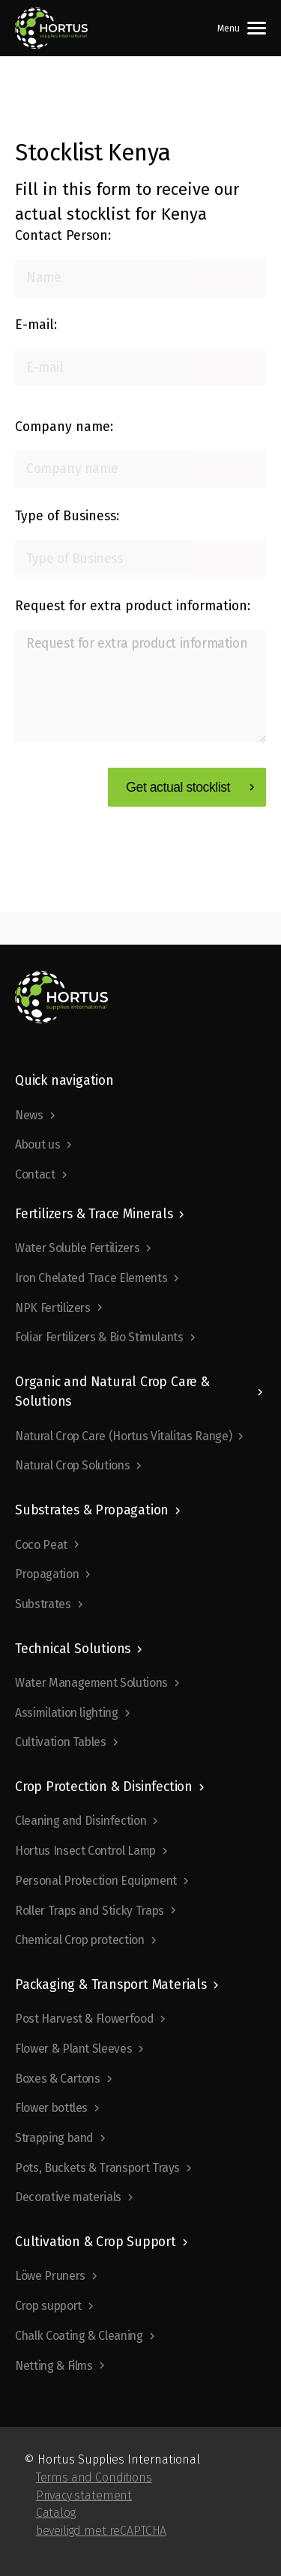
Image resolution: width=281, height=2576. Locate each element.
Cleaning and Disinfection (80, 1821)
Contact (35, 1174)
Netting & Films (54, 2366)
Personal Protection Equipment (96, 1881)
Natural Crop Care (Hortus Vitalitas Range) (123, 1436)
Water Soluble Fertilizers (77, 1248)
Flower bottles (51, 2108)
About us (37, 1144)
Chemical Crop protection (80, 1940)
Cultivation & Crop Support (95, 2242)
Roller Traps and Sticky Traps (89, 1911)
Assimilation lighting (66, 1713)
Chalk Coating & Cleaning (79, 2336)
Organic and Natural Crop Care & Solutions (112, 1391)
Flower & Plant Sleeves (73, 2048)
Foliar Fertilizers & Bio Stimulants (99, 1337)
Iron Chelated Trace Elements (91, 1278)
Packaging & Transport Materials (111, 1985)
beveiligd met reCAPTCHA (101, 2531)
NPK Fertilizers (53, 1308)
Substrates (43, 1604)
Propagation (47, 1574)
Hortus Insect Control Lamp (85, 1851)
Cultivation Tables (60, 1742)
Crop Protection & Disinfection (104, 1787)
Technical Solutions (72, 1649)
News (29, 1115)
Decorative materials (68, 2197)
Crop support (48, 2306)
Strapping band (54, 2138)
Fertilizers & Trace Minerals (93, 1214)
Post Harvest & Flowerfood (84, 2018)
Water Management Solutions (91, 1683)
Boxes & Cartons (57, 2078)
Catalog (56, 2513)
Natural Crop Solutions (72, 1465)
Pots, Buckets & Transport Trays (97, 2168)
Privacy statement (84, 2495)
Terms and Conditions (94, 2477)
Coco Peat (41, 1545)
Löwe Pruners (50, 2276)
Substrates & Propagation (92, 1510)
